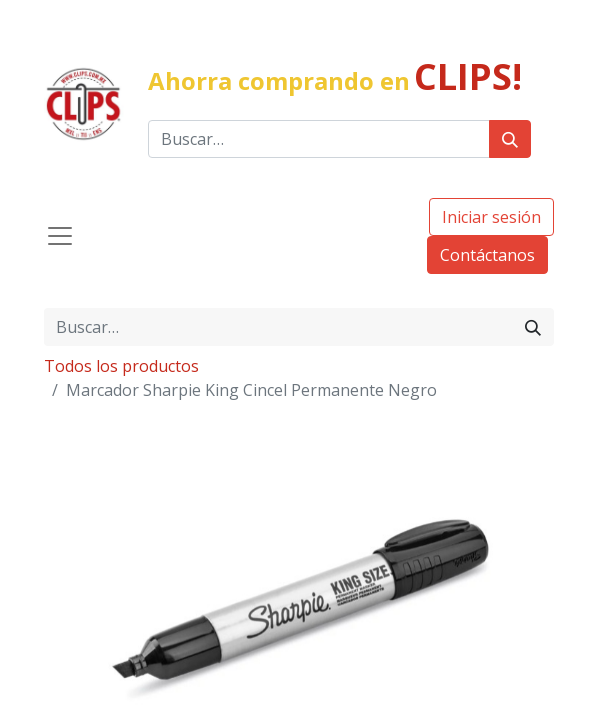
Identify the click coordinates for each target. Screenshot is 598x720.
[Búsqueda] (510, 139)
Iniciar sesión (491, 217)
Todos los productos (121, 366)
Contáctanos (487, 255)
